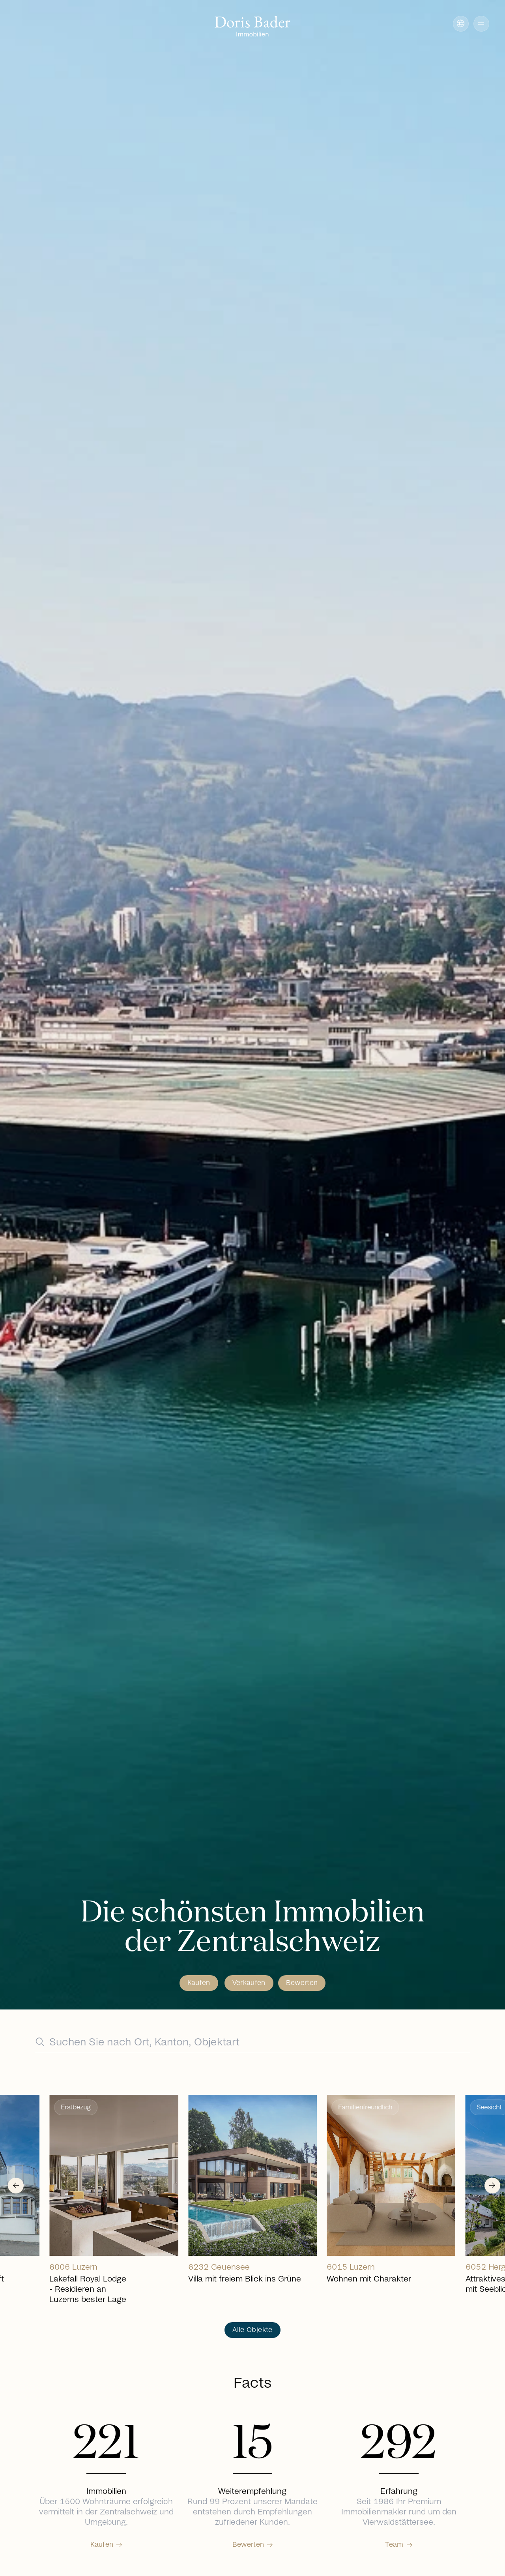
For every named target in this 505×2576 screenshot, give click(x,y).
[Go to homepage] (252, 27)
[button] (481, 24)
